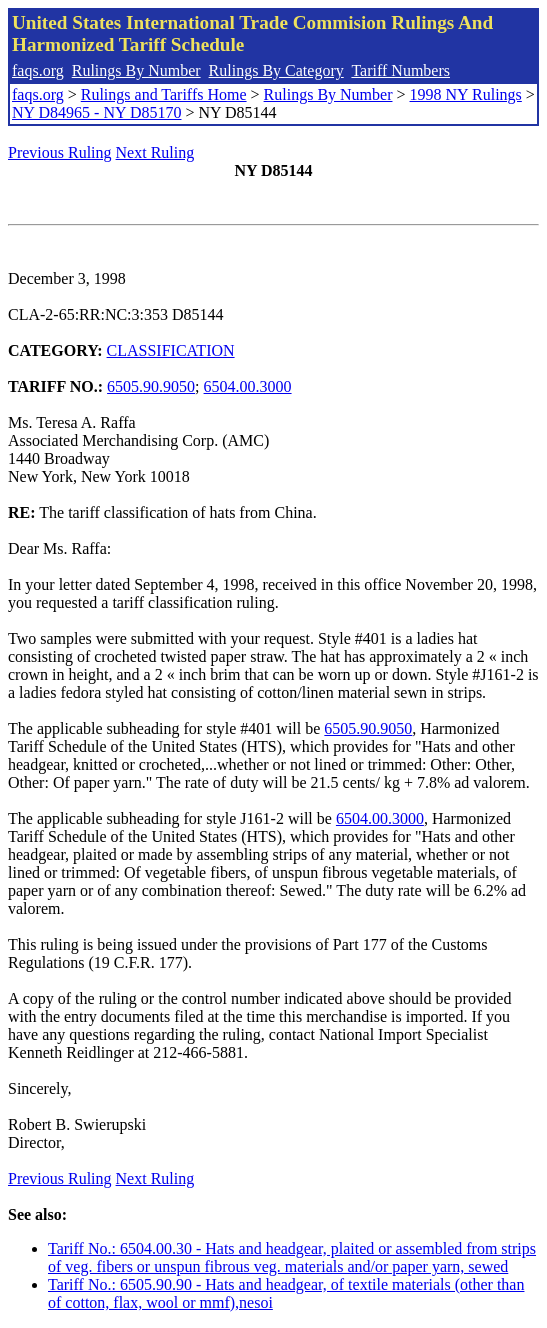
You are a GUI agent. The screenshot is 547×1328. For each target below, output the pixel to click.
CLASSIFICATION (171, 350)
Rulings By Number (136, 70)
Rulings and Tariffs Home (164, 94)
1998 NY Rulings (466, 94)
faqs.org (38, 70)
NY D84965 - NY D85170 (96, 112)
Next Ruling (155, 152)
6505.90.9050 (151, 386)
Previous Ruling (60, 152)
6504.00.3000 (248, 386)
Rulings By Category (276, 70)
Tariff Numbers (400, 70)
